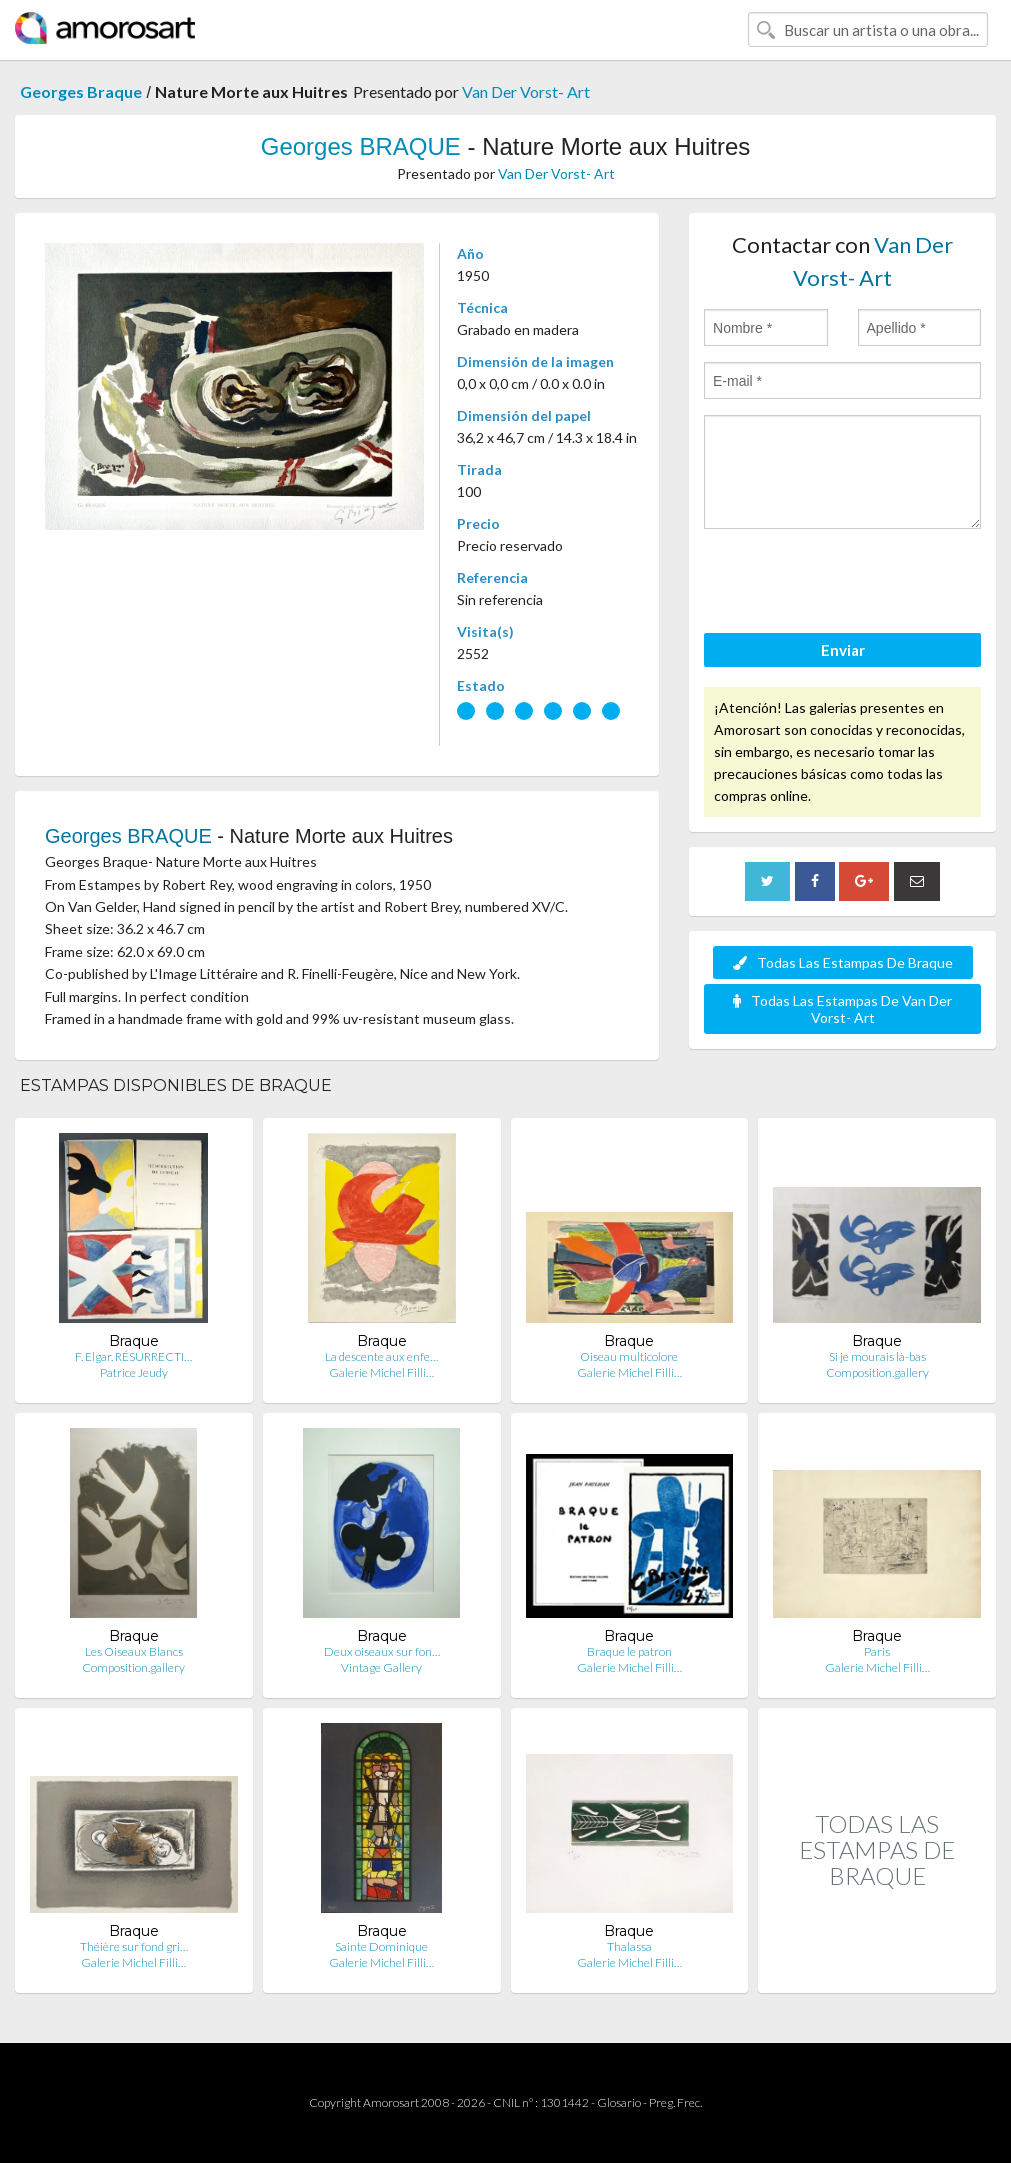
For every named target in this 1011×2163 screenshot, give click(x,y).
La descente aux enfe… (381, 1356)
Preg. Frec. (675, 2102)
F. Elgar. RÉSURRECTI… (133, 1356)
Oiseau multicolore (629, 1356)
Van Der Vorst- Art (526, 91)
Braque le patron (629, 1651)
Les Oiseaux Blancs (134, 1651)
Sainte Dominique (381, 1946)
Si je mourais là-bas (877, 1356)
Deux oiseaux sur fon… (382, 1651)
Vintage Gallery (381, 1667)
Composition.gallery (877, 1372)
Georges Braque (81, 91)
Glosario (619, 2102)
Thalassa (629, 1946)
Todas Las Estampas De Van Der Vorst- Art (842, 1009)
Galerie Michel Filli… (381, 1372)
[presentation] (856, 584)
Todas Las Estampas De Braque (843, 962)
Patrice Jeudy (134, 1372)
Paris (877, 1651)
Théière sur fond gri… (134, 1946)
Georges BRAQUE (361, 146)
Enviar (843, 650)
